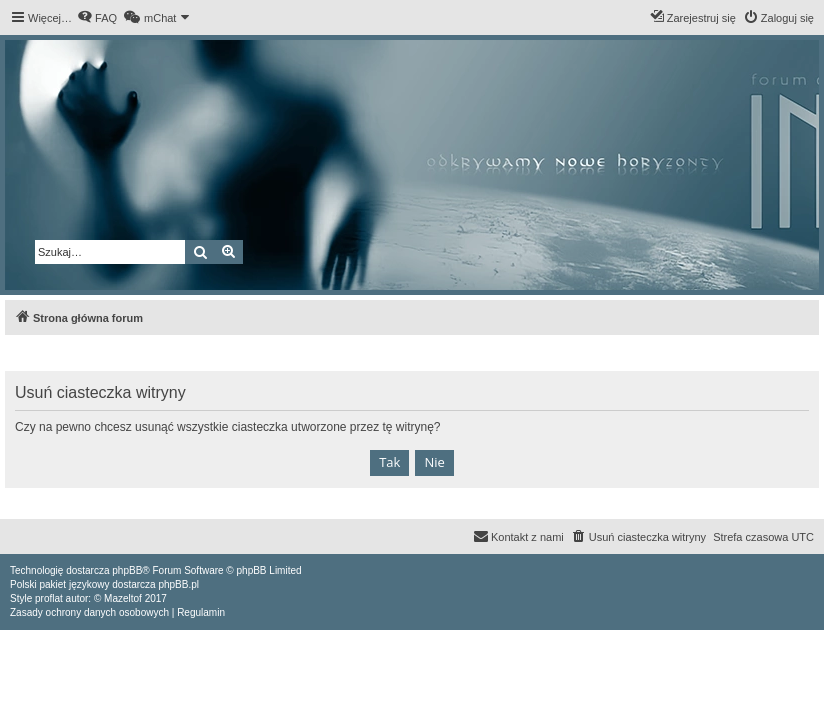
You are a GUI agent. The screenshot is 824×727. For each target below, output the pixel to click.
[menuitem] (97, 18)
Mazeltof (123, 598)
